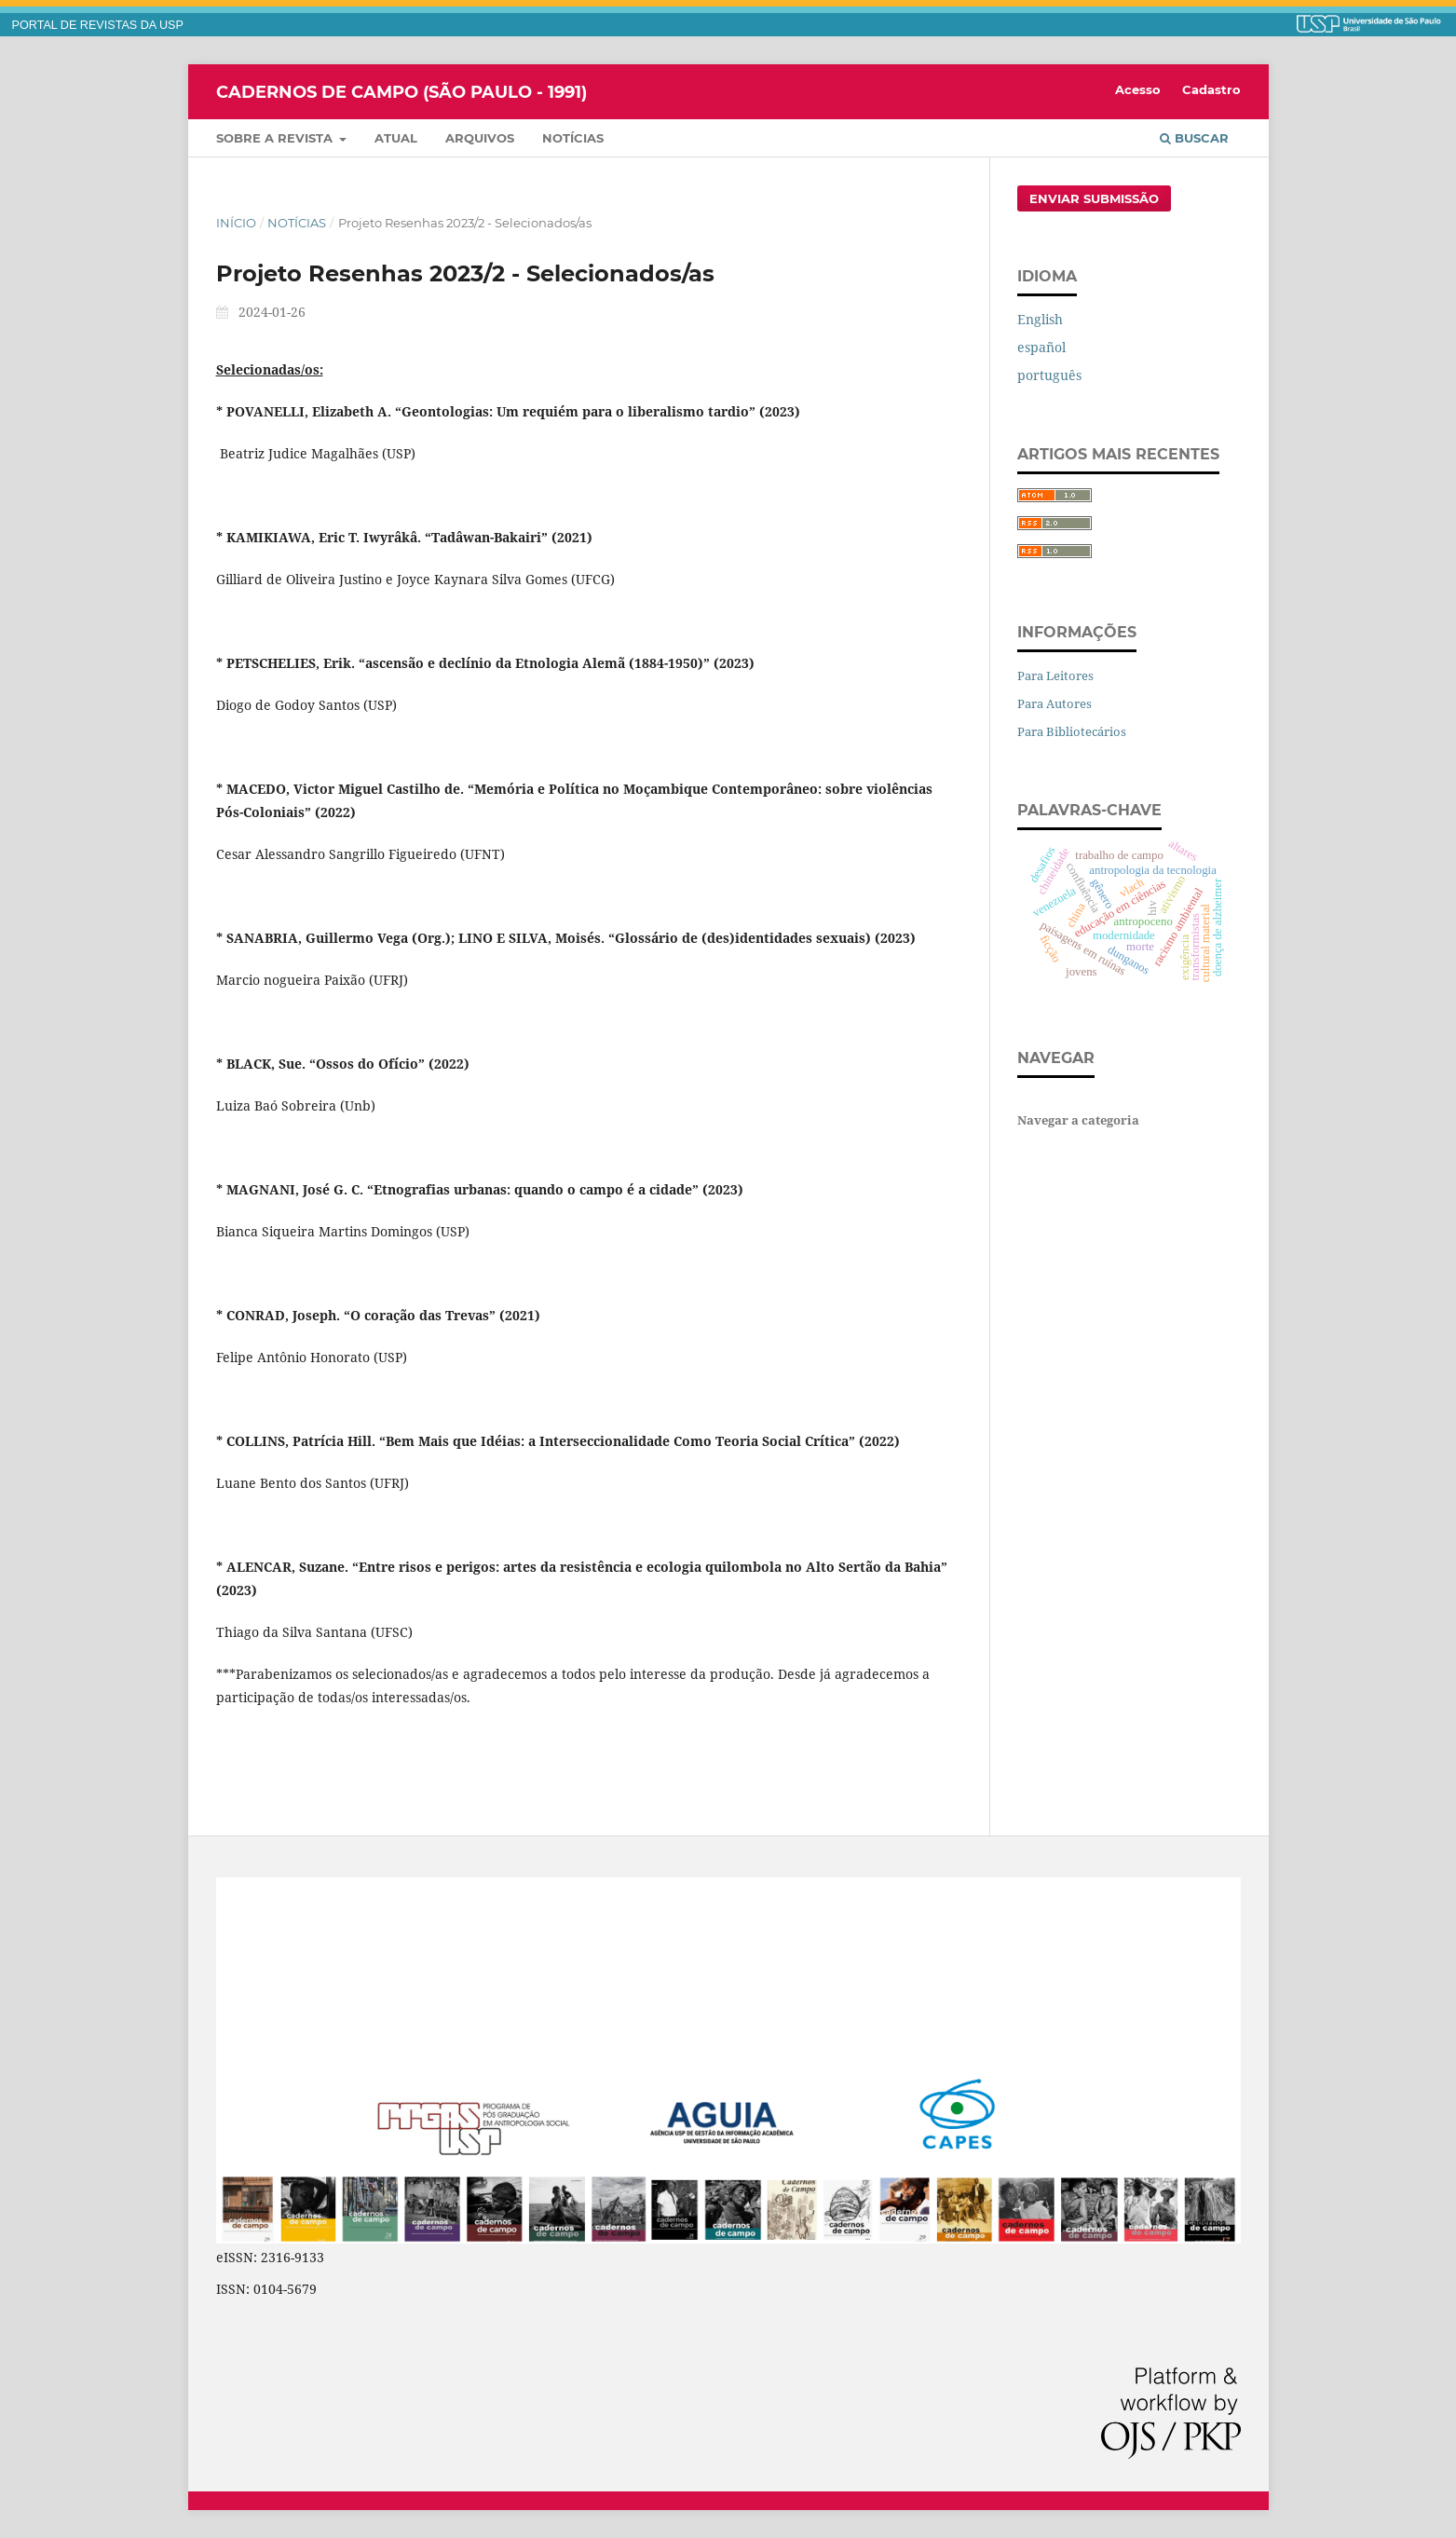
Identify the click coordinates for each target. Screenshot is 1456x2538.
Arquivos (479, 137)
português (1049, 375)
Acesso (1138, 89)
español (1041, 347)
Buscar (1194, 137)
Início (236, 222)
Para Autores (1054, 703)
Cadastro (1211, 89)
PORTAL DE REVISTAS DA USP (98, 25)
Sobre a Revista (276, 137)
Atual (395, 137)
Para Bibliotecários (1071, 731)
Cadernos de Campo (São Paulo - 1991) (401, 91)
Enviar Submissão (1094, 198)
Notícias (573, 137)
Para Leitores (1055, 675)
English (1040, 319)
